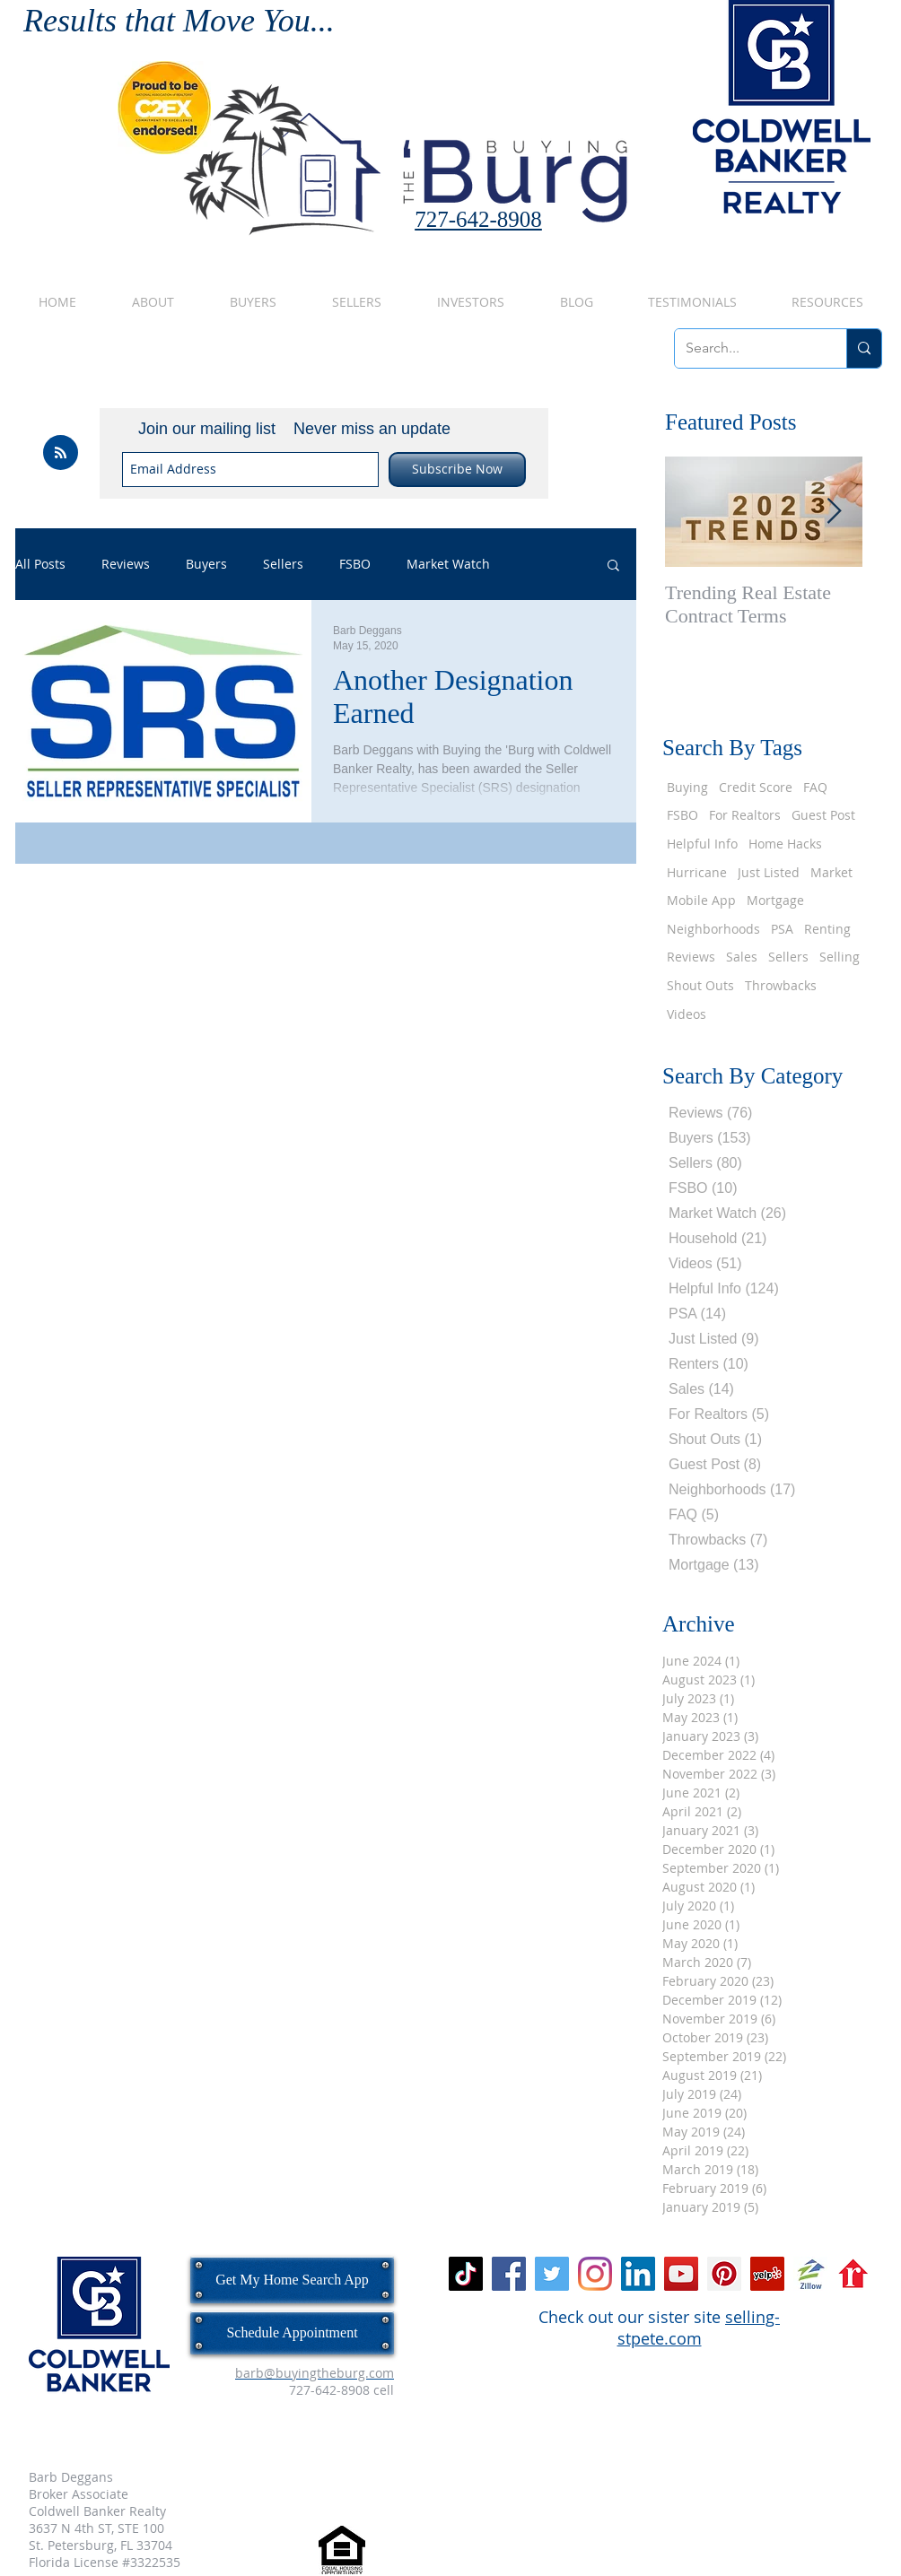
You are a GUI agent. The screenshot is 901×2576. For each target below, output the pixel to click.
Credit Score (755, 787)
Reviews (125, 564)
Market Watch (448, 564)
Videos (686, 1014)
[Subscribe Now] (457, 469)
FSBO (355, 564)
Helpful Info (702, 843)
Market (831, 872)
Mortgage (775, 900)
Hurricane (697, 872)
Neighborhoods (713, 928)
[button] (613, 566)
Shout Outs (700, 985)
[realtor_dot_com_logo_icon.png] (853, 2274)
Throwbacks (781, 985)
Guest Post (823, 814)
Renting (827, 928)
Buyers (206, 564)
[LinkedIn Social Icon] (638, 2274)
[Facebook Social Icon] (509, 2274)
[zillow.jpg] (810, 2274)
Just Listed (769, 872)
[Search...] (747, 348)
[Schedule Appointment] (292, 2332)
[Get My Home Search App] (292, 2280)
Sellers (283, 564)
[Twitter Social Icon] (552, 2274)
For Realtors (745, 814)
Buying (687, 787)
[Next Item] (834, 512)
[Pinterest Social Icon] (724, 2274)
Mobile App (701, 900)
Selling (839, 956)
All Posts (40, 564)
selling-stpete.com (699, 2327)
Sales (741, 956)
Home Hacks (785, 843)
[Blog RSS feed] (60, 453)
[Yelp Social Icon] (767, 2274)
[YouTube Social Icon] (681, 2274)
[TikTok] (466, 2274)
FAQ (815, 787)
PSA (782, 928)
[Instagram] (595, 2274)
